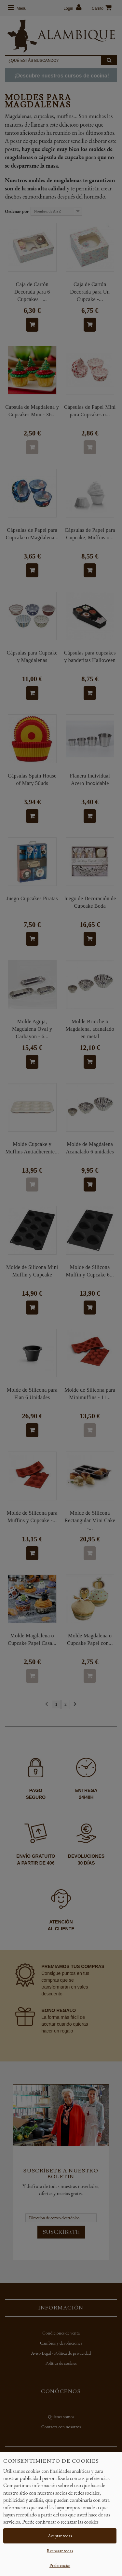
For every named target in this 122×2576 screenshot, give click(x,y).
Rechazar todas (60, 2551)
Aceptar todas (60, 2536)
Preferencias (59, 2565)
